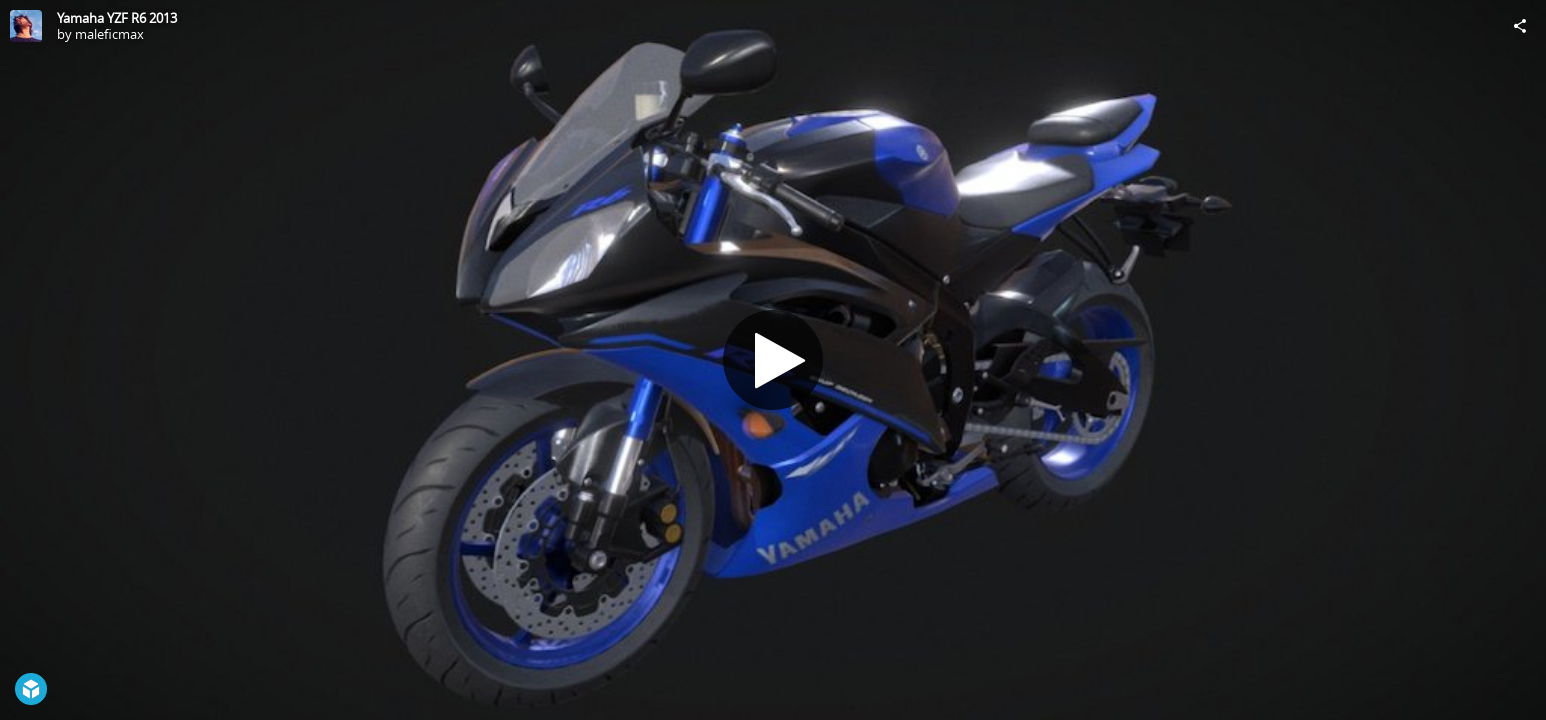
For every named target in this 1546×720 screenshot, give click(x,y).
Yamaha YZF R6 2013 (117, 18)
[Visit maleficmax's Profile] (26, 26)
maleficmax (109, 34)
